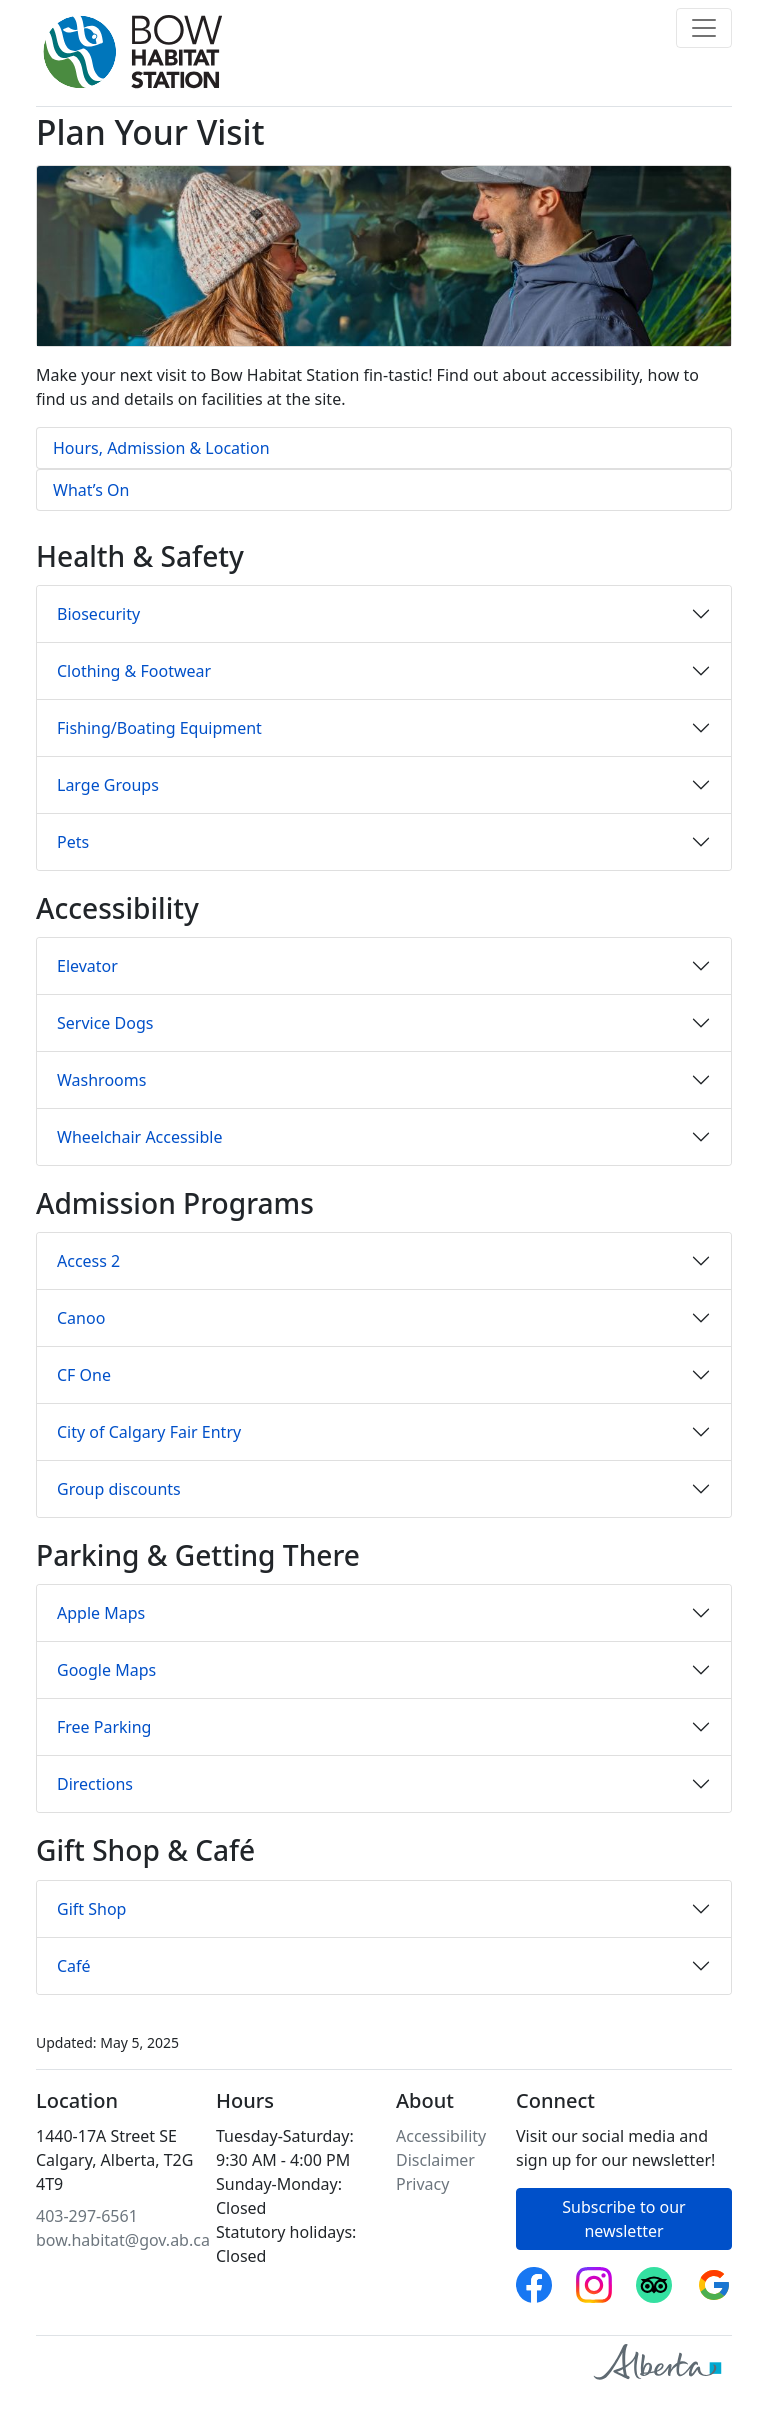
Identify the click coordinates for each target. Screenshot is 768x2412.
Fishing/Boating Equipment (159, 728)
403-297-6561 (87, 2216)
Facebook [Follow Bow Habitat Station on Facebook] (534, 2279)
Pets (73, 842)
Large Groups (108, 785)
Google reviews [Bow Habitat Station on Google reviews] (714, 2279)
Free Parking (104, 1727)
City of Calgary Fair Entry (149, 1432)
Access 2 (88, 1261)
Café (74, 1966)
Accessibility (441, 2136)
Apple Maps (101, 1613)
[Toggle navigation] (704, 28)
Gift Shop (91, 1909)
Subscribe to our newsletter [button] (623, 2219)
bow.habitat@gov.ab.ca (123, 2240)
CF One (84, 1375)
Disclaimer (435, 2160)
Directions (95, 1784)
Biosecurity (98, 614)
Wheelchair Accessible (139, 1137)
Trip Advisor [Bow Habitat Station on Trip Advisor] (654, 2279)
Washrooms (101, 1080)
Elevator (87, 966)
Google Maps (106, 1670)
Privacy (422, 2184)
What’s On (91, 490)
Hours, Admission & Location (161, 448)
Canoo (81, 1318)
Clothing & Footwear (134, 671)
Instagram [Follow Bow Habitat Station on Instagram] (594, 2279)
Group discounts (119, 1489)
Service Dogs (105, 1023)
